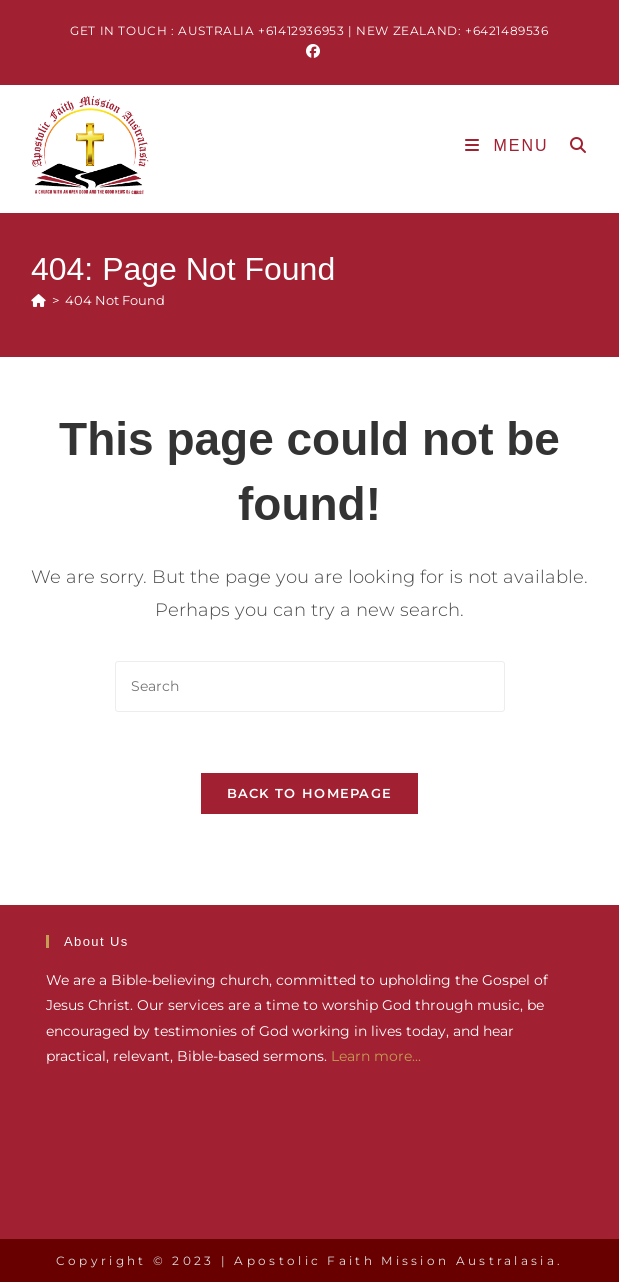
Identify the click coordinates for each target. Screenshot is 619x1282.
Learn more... (376, 1056)
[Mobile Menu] (510, 145)
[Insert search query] (310, 686)
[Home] (38, 300)
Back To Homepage (310, 793)
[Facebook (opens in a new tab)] (310, 51)
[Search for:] (571, 145)
